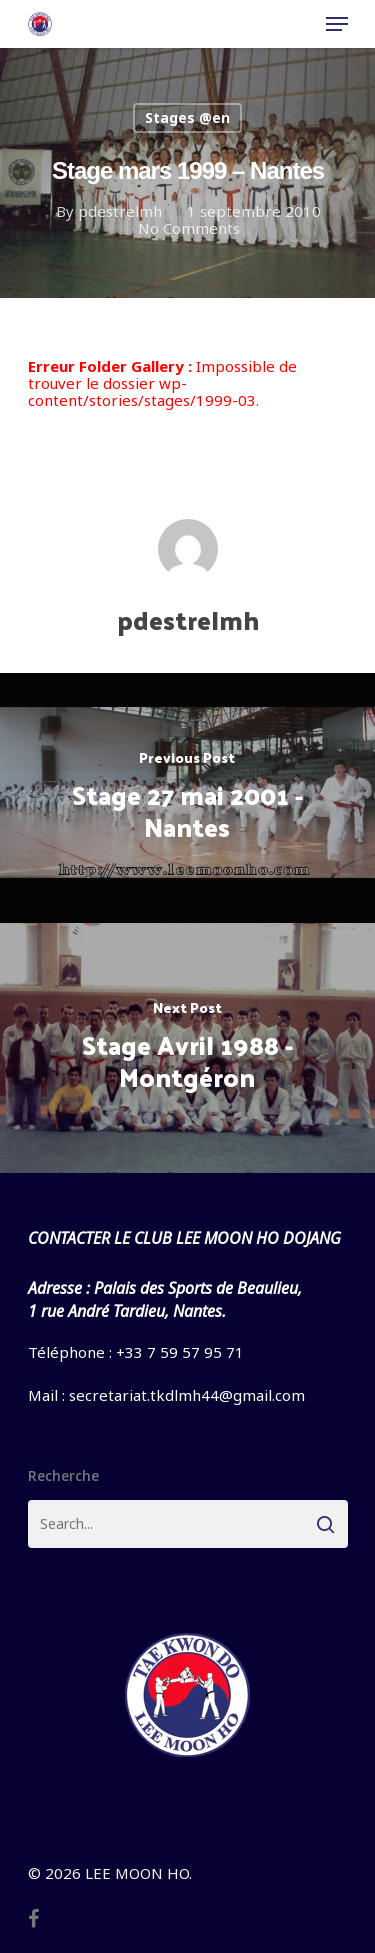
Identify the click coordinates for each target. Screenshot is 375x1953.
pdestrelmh (119, 211)
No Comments (188, 228)
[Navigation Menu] (337, 24)
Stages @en (187, 117)
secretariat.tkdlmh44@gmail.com (187, 1395)
